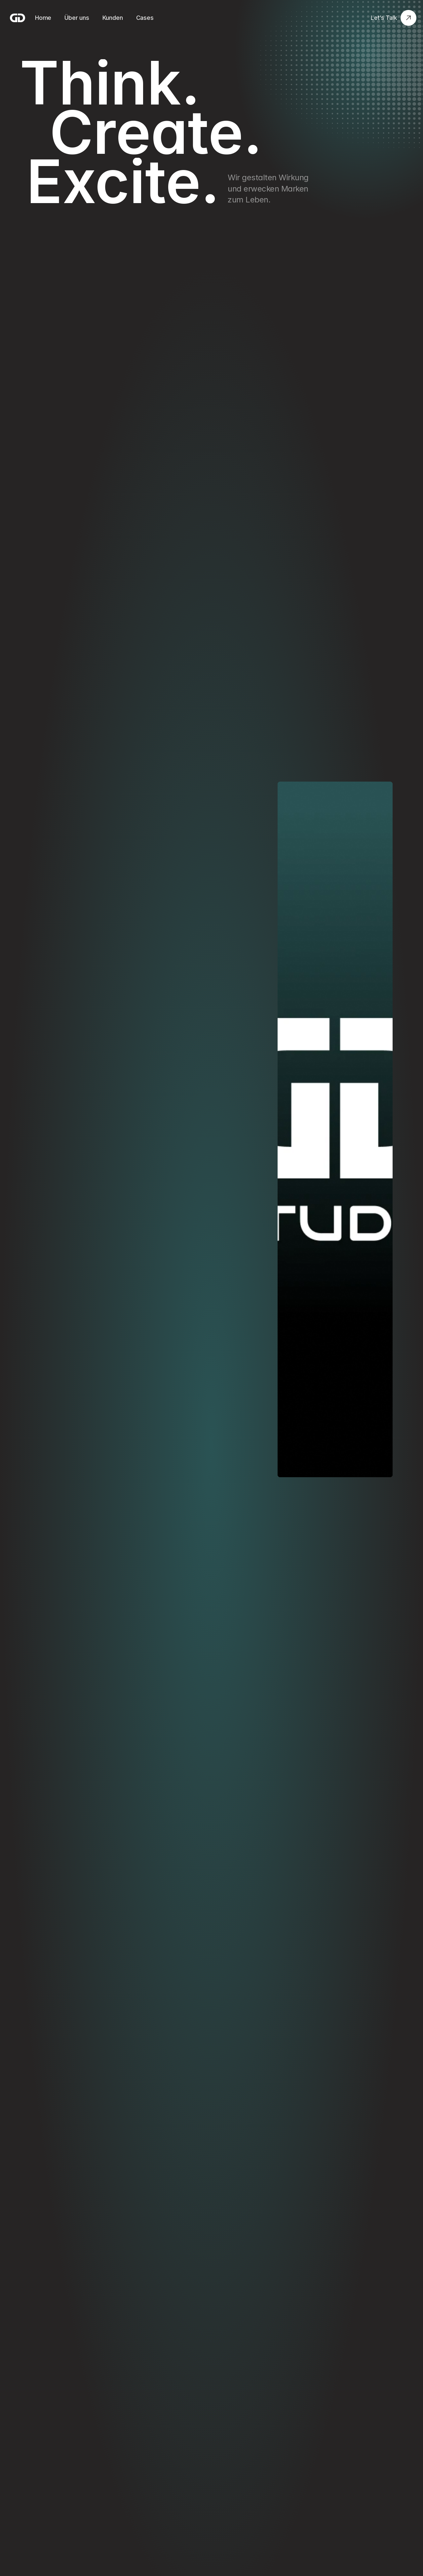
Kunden (112, 17)
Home (43, 17)
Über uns (76, 17)
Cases (145, 17)
